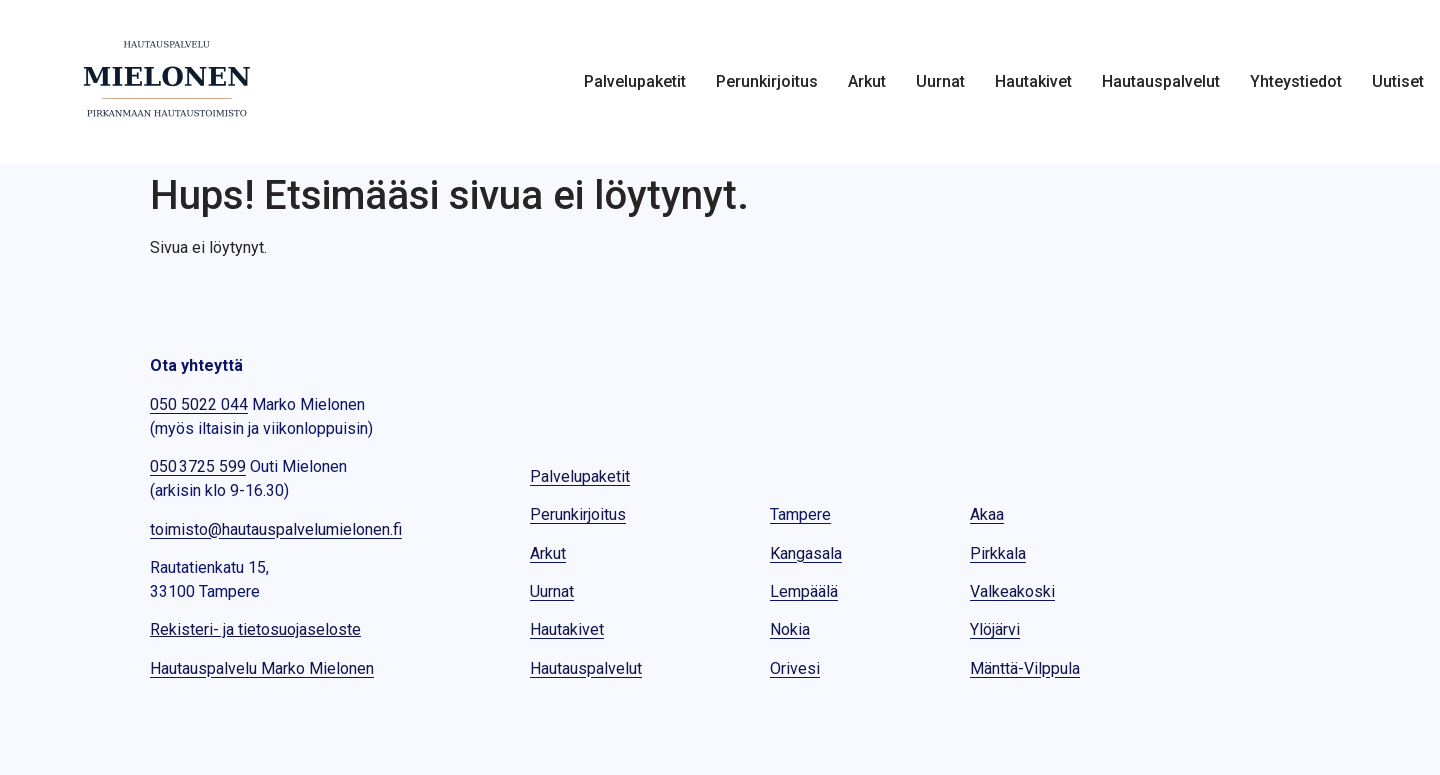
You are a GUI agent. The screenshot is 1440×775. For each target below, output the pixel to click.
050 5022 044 (199, 404)
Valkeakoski (1012, 591)
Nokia (790, 629)
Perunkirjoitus (767, 82)
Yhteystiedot (1296, 82)
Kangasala (806, 553)
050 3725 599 (198, 466)
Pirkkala (998, 553)
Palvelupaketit (635, 82)
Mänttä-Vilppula (1025, 668)
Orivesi (795, 668)
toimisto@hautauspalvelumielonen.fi (276, 529)
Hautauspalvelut (1161, 82)
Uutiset (1398, 82)
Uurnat (940, 82)
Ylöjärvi (995, 629)
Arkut (867, 82)
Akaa (987, 514)
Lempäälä (804, 591)
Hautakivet (1033, 82)
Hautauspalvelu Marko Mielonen (262, 668)
